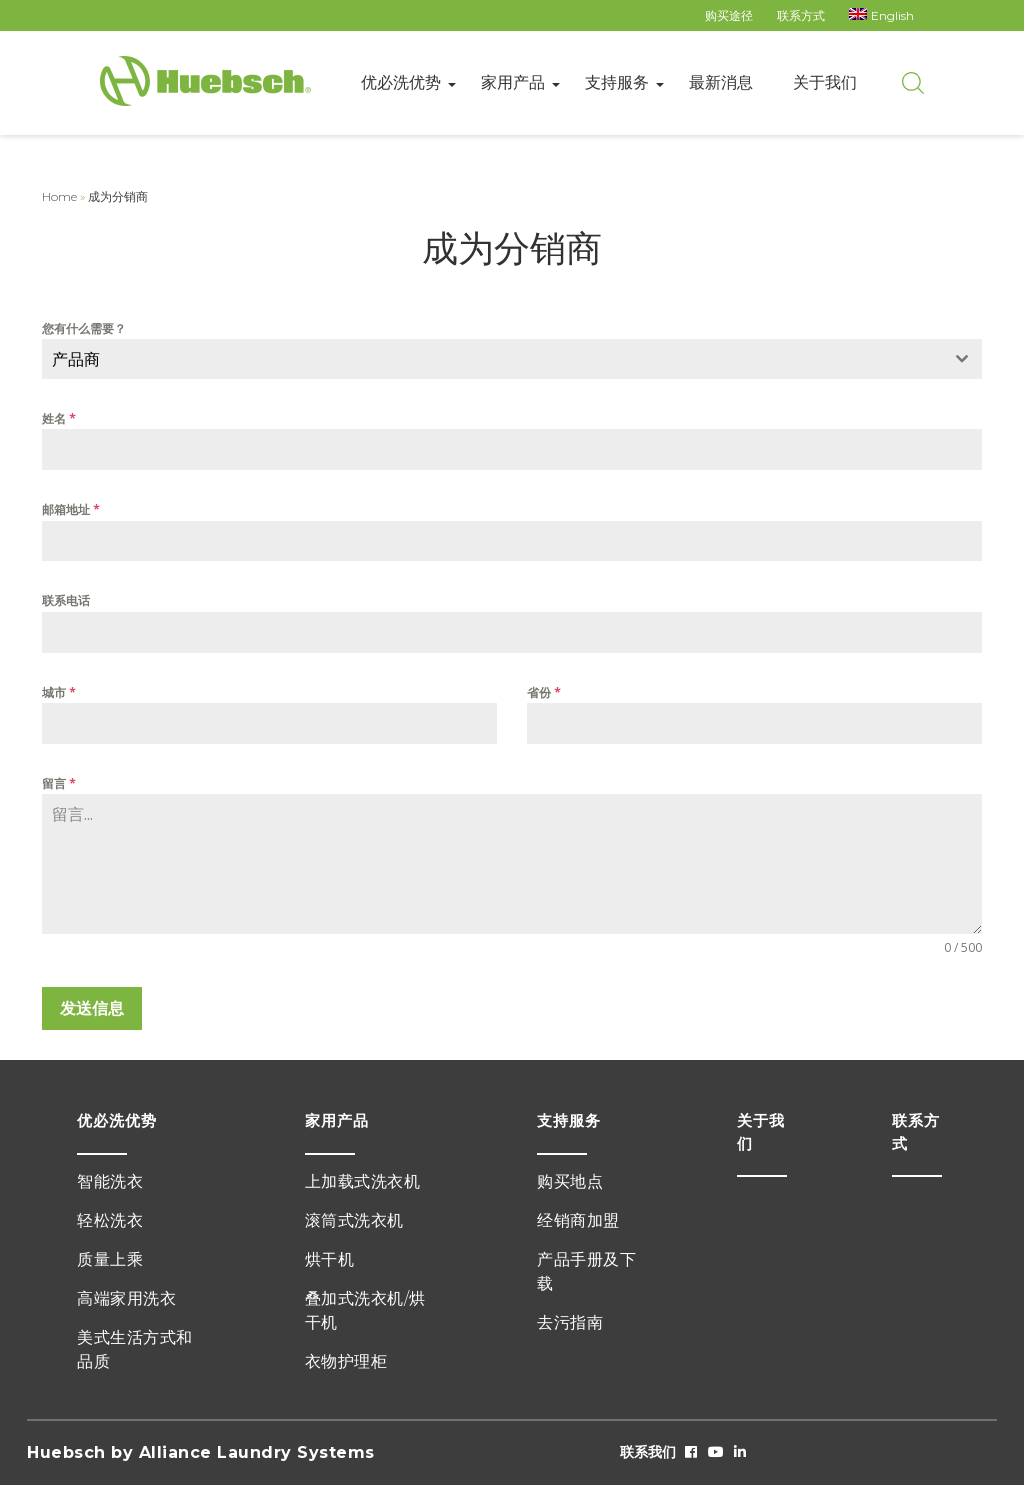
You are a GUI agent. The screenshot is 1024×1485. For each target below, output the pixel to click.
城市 (59, 692)
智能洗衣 (110, 1181)
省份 (544, 692)
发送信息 (92, 1008)
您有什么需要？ (84, 328)
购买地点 (570, 1181)
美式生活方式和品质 (135, 1349)
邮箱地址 (71, 509)
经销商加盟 (578, 1220)
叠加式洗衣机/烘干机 (365, 1310)
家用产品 (513, 82)
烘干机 (330, 1259)
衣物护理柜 (346, 1361)
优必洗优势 (401, 82)
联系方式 (801, 15)
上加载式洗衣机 (363, 1181)
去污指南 (570, 1322)
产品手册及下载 (586, 1271)
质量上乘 (110, 1259)
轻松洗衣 (110, 1220)
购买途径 (729, 15)
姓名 (59, 418)
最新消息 (721, 82)
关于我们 (825, 82)
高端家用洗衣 (126, 1298)
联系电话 (66, 600)
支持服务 (617, 82)
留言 (59, 783)
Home (59, 196)
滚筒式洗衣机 (354, 1220)
